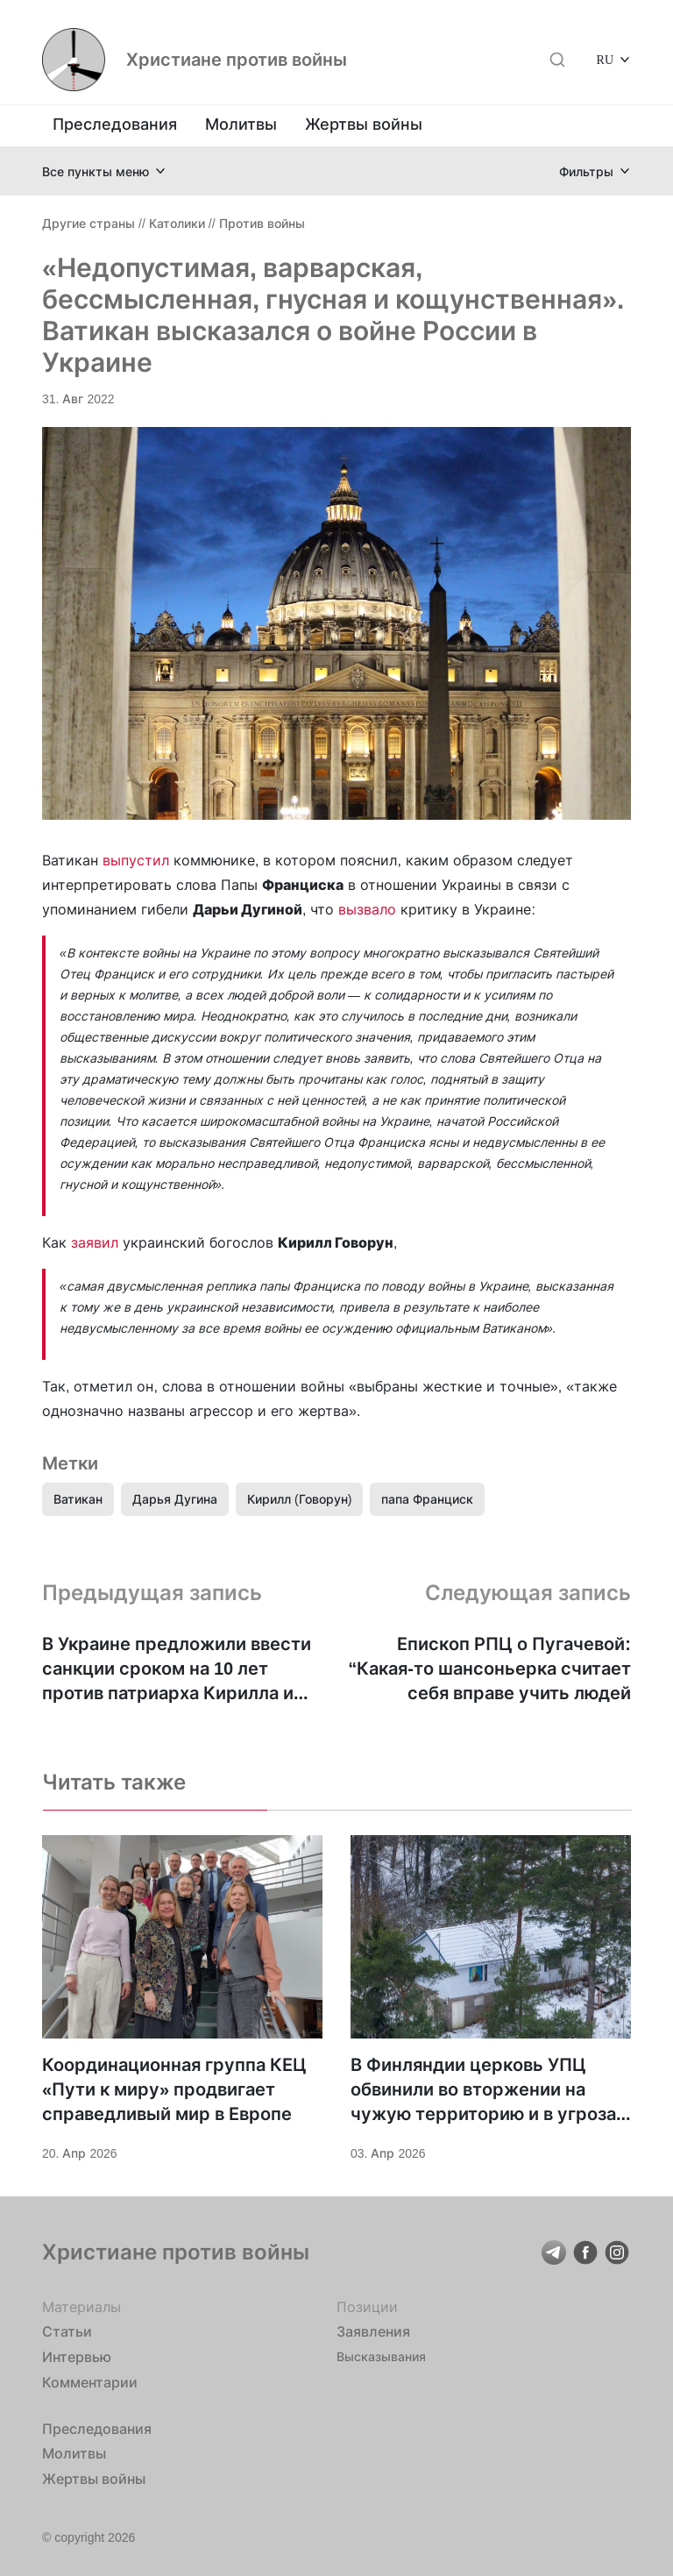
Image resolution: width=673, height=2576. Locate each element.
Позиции (367, 2307)
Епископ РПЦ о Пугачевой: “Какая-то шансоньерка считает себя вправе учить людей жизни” (489, 1669)
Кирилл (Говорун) (299, 1498)
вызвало (367, 909)
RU (605, 59)
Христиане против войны (236, 59)
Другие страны (88, 223)
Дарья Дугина (174, 1498)
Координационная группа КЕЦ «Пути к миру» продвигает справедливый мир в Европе (174, 2089)
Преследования (115, 124)
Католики (177, 223)
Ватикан (78, 1498)
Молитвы (241, 124)
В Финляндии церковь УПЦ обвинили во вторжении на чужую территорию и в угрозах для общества (488, 2090)
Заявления (373, 2331)
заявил (94, 1242)
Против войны (262, 223)
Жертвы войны (363, 124)
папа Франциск (427, 1498)
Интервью (76, 2357)
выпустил (136, 860)
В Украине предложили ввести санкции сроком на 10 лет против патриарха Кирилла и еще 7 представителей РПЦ (176, 1669)
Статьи (67, 2331)
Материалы (81, 2307)
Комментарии (90, 2382)
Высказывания (381, 2356)
